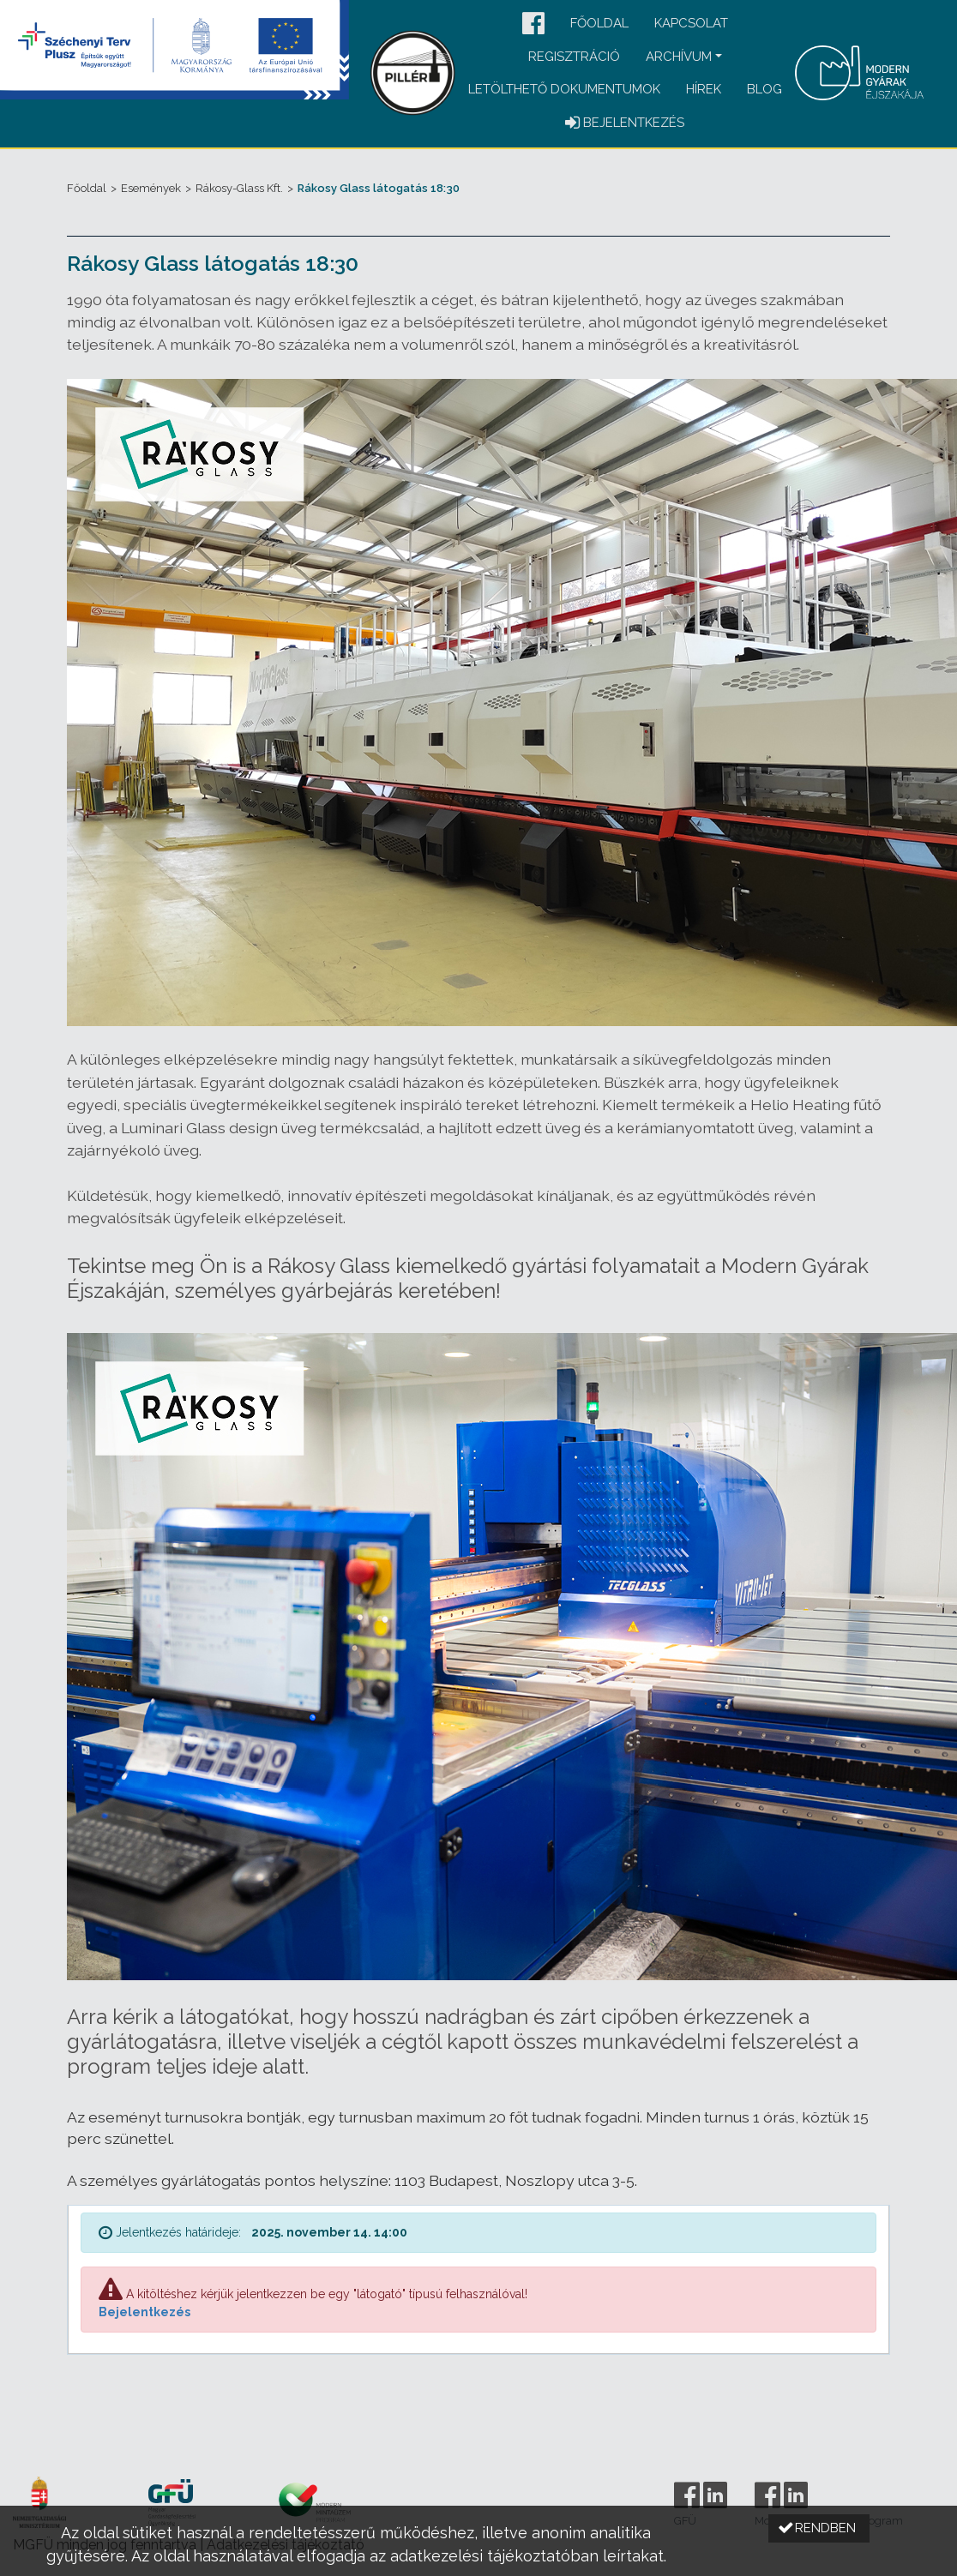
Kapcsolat (691, 23)
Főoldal (599, 23)
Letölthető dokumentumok (564, 89)
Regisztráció (574, 56)
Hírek (703, 89)
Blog (764, 89)
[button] (533, 24)
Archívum (679, 56)
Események (151, 188)
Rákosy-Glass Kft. (239, 188)
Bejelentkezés (144, 2312)
